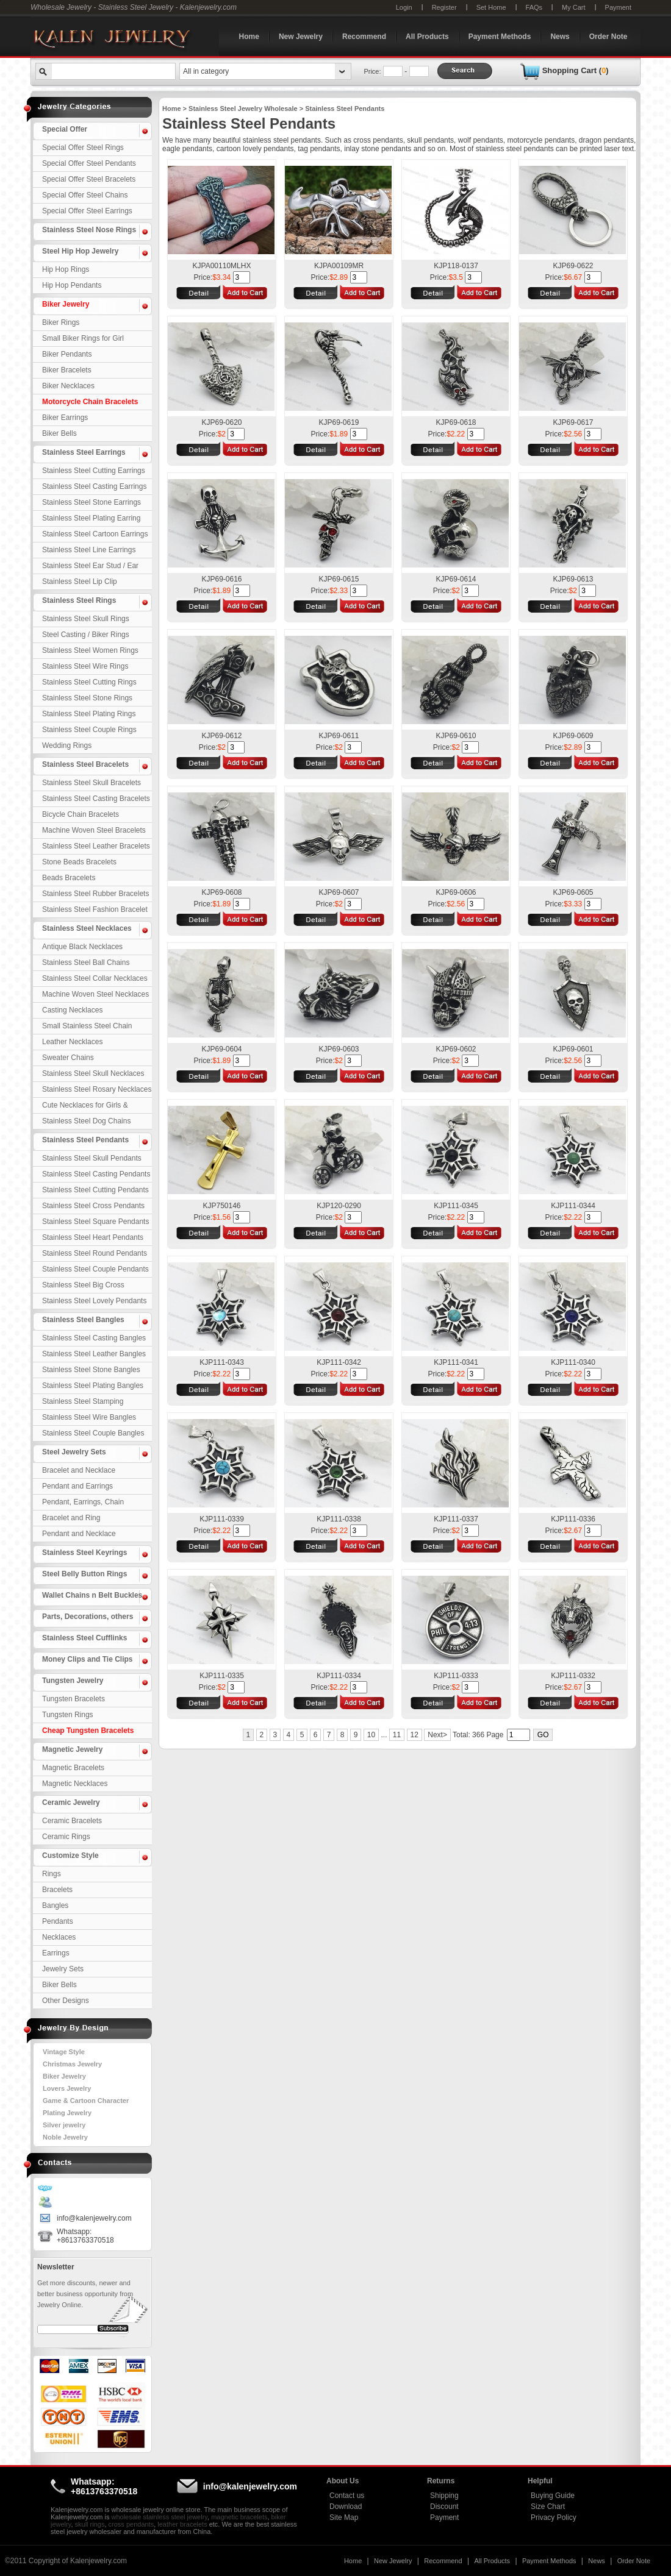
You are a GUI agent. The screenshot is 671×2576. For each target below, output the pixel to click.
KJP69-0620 (221, 422)
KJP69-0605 (573, 892)
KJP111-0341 (456, 1362)
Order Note (608, 36)
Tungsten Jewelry (72, 1680)
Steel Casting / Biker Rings (85, 634)
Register (444, 7)
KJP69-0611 (338, 735)
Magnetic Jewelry (72, 1749)
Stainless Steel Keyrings (84, 1552)
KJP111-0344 (573, 1205)
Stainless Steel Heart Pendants (92, 1237)
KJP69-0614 (456, 579)
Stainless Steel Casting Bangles (94, 1338)
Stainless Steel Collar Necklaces (95, 978)
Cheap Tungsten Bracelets (88, 1730)
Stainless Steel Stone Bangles (91, 1369)
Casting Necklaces (72, 1010)
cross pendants (131, 2524)
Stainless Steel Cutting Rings (89, 682)
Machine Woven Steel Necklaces (95, 994)
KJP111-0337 (456, 1519)
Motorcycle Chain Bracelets (90, 401)
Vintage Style (64, 2051)
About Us (342, 2481)
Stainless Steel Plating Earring (91, 518)
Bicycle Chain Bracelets (80, 814)
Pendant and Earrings (77, 1486)
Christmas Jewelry (72, 2064)
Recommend (364, 36)
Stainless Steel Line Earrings (88, 550)
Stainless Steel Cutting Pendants (95, 1190)
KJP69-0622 (573, 266)
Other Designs (65, 2000)
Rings (51, 1874)
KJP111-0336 (573, 1519)
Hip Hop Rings (65, 269)
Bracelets (57, 1889)
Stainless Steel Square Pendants (95, 1221)
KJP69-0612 (221, 735)
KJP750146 (221, 1205)
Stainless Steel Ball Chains (85, 962)
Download (345, 2506)
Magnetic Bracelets (73, 1767)
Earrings (56, 1953)
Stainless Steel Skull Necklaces (93, 1073)
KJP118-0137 (456, 266)
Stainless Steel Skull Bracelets (91, 782)
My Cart (574, 7)
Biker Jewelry (65, 304)
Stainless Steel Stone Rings (87, 698)
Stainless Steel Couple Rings (89, 729)
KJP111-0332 (573, 1675)
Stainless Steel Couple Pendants (95, 1269)
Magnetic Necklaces (74, 1783)
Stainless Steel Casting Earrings (94, 486)
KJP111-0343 (221, 1362)
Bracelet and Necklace (78, 1470)
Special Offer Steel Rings (83, 147)
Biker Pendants (67, 354)
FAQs (534, 7)
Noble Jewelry (65, 2137)
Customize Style (70, 1855)
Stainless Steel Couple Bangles (93, 1433)
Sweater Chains (68, 1057)
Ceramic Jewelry (71, 1802)
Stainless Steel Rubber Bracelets (95, 893)
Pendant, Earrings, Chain (83, 1502)
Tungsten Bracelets (73, 1699)
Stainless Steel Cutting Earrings (93, 470)
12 (414, 1735)
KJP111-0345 (456, 1205)
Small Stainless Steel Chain (87, 1026)
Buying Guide (553, 2495)
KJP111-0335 (221, 1675)
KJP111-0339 (221, 1519)
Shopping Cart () (575, 70)
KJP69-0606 (456, 892)
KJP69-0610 (456, 735)
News (559, 36)
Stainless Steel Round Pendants (94, 1253)
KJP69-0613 (573, 579)
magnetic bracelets (239, 2517)
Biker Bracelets (67, 370)
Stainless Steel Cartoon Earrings (95, 534)
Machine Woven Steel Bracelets (94, 830)
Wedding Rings (67, 745)
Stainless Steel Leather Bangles (94, 1354)
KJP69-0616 (221, 579)
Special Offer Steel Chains (85, 195)
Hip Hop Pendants (71, 285)
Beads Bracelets (68, 877)
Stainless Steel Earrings (84, 452)
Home (249, 36)
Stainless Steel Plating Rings (88, 714)
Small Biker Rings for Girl (83, 338)
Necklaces (59, 1937)
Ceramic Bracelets (72, 1820)
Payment (618, 7)
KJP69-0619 (338, 422)
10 (371, 1735)
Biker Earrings (65, 417)
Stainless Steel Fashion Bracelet (95, 909)
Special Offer (64, 129)
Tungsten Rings (67, 1714)
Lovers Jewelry (67, 2088)
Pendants (57, 1921)
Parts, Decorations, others (87, 1616)
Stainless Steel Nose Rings (89, 230)
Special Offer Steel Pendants (89, 163)
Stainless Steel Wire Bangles (89, 1417)
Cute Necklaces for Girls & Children (85, 1107)
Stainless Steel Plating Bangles (92, 1385)
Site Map (343, 2517)
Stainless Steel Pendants (85, 1140)
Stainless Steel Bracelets (85, 764)
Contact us (346, 2495)
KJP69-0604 (221, 1049)
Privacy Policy (553, 2517)
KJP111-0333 (456, 1675)
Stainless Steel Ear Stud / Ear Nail (90, 567)
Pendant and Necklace (79, 1533)
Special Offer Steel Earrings (87, 211)
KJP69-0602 (456, 1049)
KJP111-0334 (339, 1675)
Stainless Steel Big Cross (83, 1285)
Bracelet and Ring (71, 1518)
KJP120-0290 (339, 1205)
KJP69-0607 (338, 892)
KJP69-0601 (573, 1049)
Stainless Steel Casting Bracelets (96, 798)
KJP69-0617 (573, 422)
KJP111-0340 (573, 1362)
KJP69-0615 (338, 579)
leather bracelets (182, 2524)
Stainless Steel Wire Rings (85, 666)
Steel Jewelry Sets (74, 1452)
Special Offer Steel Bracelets (88, 179)
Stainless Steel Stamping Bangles (82, 1403)
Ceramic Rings (66, 1836)
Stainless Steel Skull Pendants (92, 1158)
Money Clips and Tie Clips (87, 1659)
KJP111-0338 (339, 1519)
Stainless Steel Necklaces (87, 928)
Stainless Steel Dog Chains (86, 1121)
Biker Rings (60, 322)
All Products (427, 36)
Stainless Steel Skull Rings (85, 618)
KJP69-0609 (573, 735)
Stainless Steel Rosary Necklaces (96, 1089)
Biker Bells (59, 433)
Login (404, 7)
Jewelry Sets (63, 1969)
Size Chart (548, 2506)
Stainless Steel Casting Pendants (96, 1174)
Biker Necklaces (68, 386)
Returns (440, 2481)
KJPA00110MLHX (222, 266)
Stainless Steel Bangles (83, 1319)
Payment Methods (499, 36)
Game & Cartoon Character (86, 2100)
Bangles (55, 1905)
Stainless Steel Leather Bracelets (96, 846)
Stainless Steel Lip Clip (79, 581)
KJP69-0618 (456, 422)
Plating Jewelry (67, 2112)
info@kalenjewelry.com (94, 2218)
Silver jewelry (64, 2125)
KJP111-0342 (339, 1362)
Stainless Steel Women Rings (90, 650)
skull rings (90, 2524)
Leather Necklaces (72, 1041)
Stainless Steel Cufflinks (84, 1638)
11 (397, 1735)
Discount (444, 2506)
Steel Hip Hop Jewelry (80, 251)
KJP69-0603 (338, 1049)
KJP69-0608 (221, 892)
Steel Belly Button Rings (84, 1574)
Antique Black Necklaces (82, 946)
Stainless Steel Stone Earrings (91, 502)
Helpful (540, 2481)
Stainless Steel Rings (79, 600)
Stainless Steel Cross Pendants (93, 1205)
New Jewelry (301, 36)
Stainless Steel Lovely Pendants (94, 1301)
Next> (437, 1735)
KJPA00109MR (339, 266)
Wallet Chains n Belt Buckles (92, 1595)
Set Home (491, 7)
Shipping (444, 2495)
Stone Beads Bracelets (79, 862)
